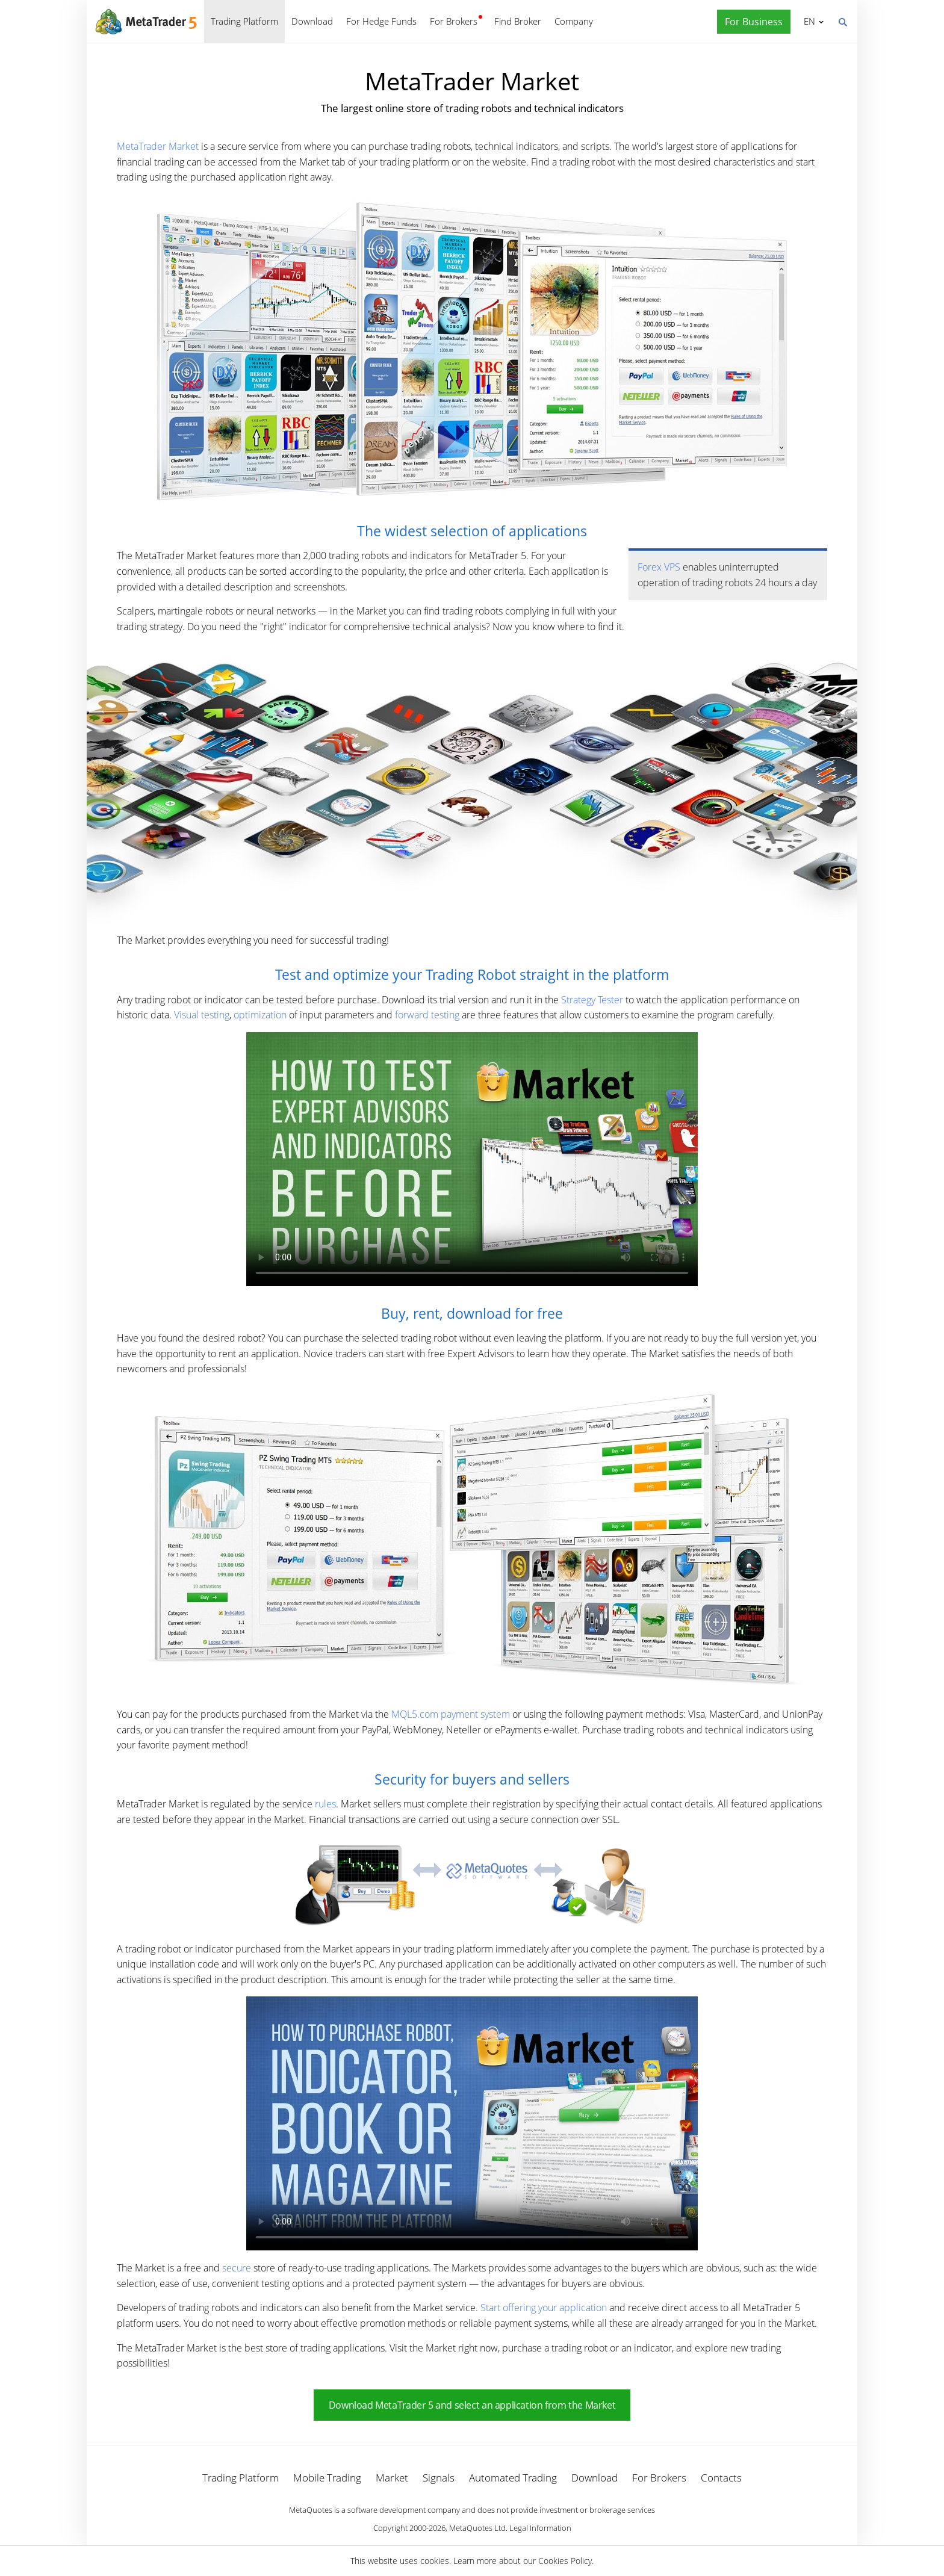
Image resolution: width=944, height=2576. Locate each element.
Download (312, 21)
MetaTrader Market (158, 146)
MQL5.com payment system (450, 1714)
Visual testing (201, 1014)
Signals (439, 2478)
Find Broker (517, 21)
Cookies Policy (565, 2560)
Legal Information (540, 2527)
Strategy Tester (592, 999)
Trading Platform (244, 21)
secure (236, 2267)
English (808, 21)
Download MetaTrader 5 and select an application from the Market (472, 2405)
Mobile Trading (327, 2478)
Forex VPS (659, 567)
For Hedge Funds (381, 21)
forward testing (427, 1014)
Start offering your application (543, 2307)
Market (392, 2478)
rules (325, 1803)
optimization (260, 1014)
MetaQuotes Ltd (477, 2527)
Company (573, 21)
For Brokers (453, 21)
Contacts (721, 2478)
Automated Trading (513, 2478)
